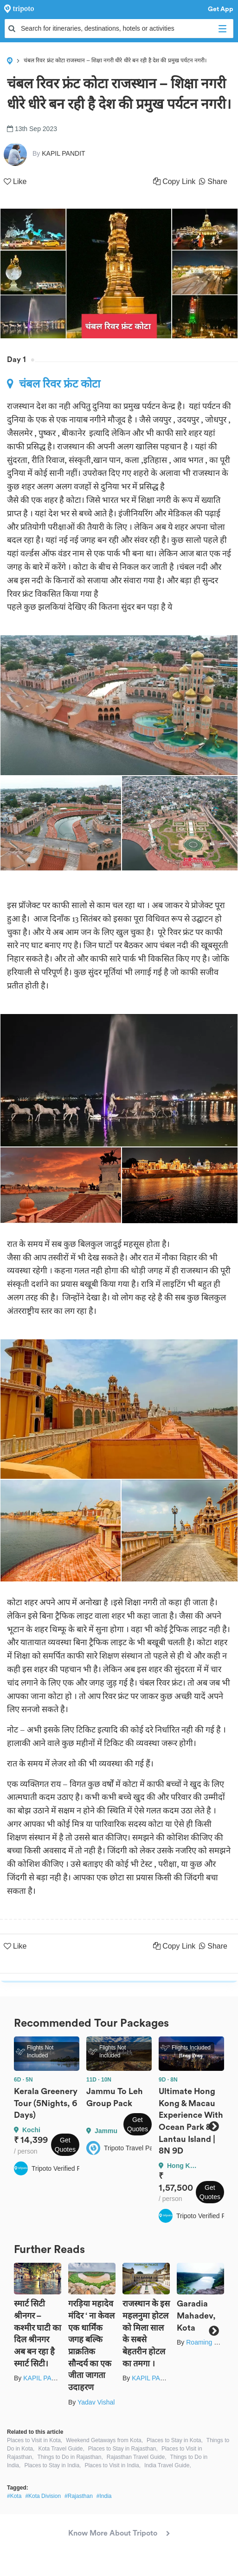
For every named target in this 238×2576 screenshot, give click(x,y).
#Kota (14, 2496)
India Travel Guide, (167, 2465)
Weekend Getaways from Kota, (104, 2440)
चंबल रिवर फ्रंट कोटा (53, 384)
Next (213, 2126)
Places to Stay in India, (52, 2465)
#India (104, 2496)
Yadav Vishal (96, 2402)
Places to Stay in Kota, (175, 2440)
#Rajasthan (78, 2496)
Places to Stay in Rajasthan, (123, 2448)
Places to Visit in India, (112, 2465)
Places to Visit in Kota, (34, 2440)
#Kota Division (43, 2496)
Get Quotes (65, 2144)
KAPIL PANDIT (44, 2378)
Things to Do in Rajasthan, (70, 2457)
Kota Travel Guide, (61, 2448)
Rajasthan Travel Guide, (137, 2457)
